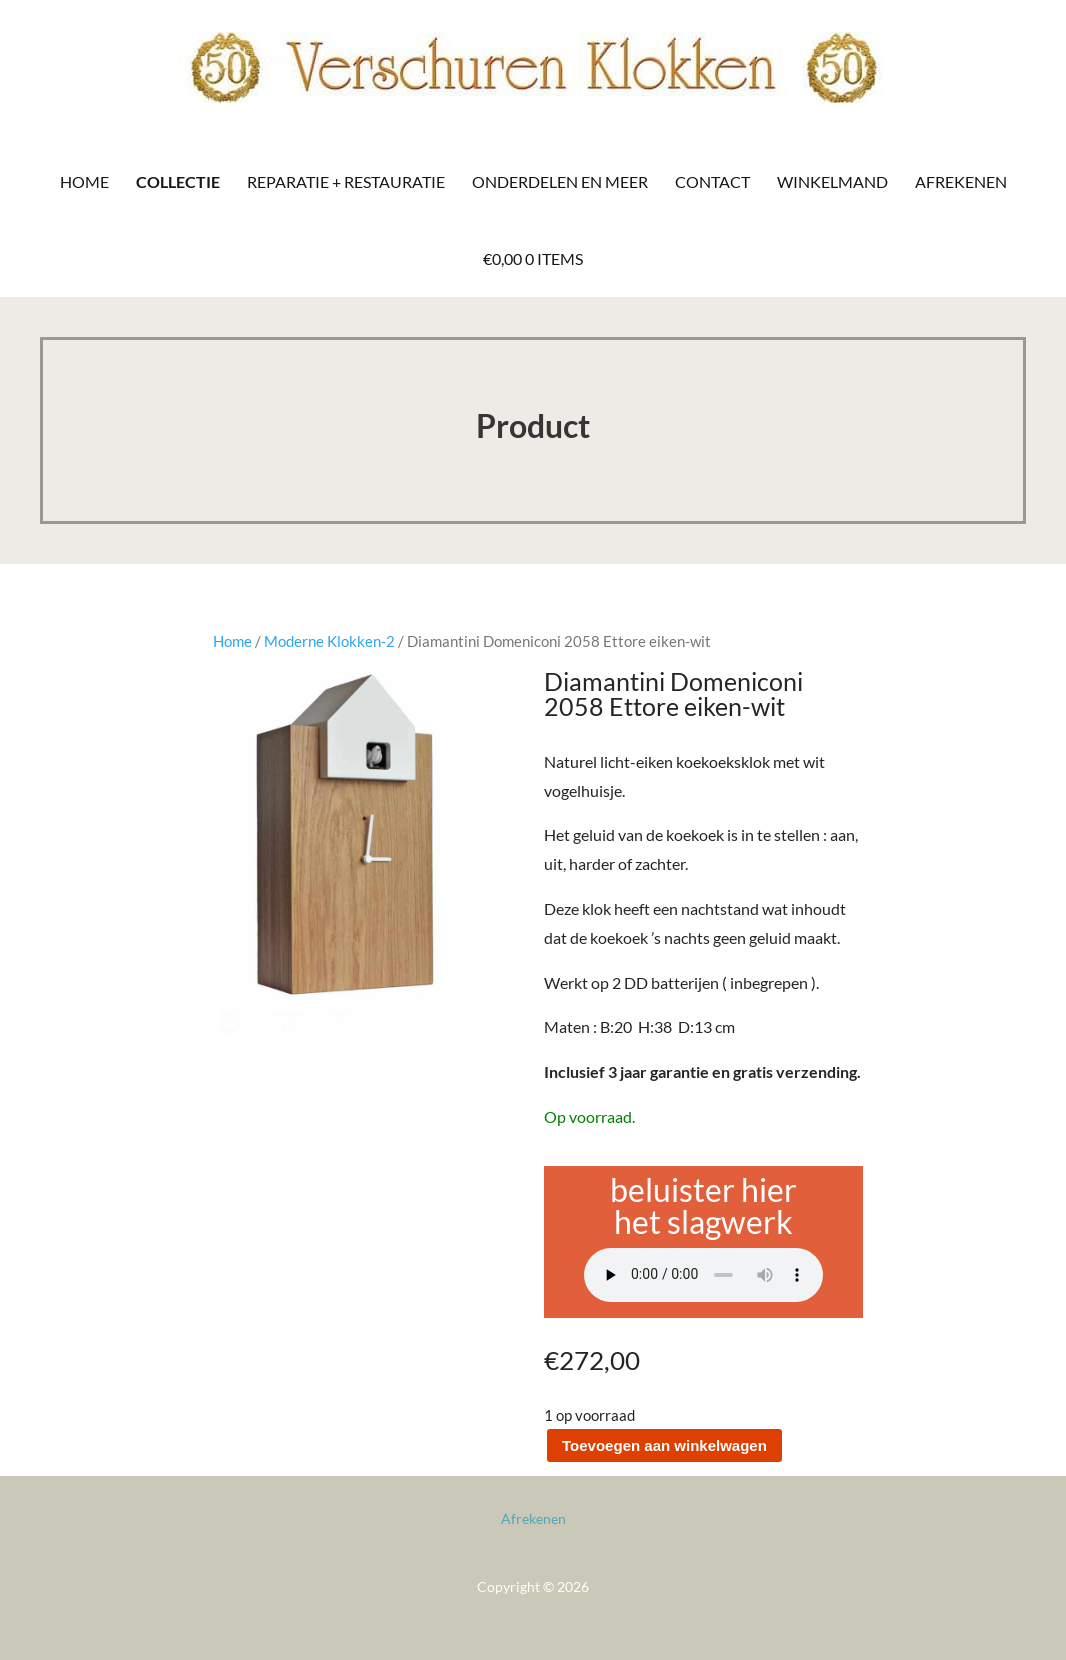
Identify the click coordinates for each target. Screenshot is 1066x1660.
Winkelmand (832, 181)
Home (84, 181)
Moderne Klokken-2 (329, 641)
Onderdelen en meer (560, 181)
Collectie (178, 181)
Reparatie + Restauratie (346, 181)
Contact (712, 181)
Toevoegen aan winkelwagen (664, 1445)
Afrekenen (961, 181)
